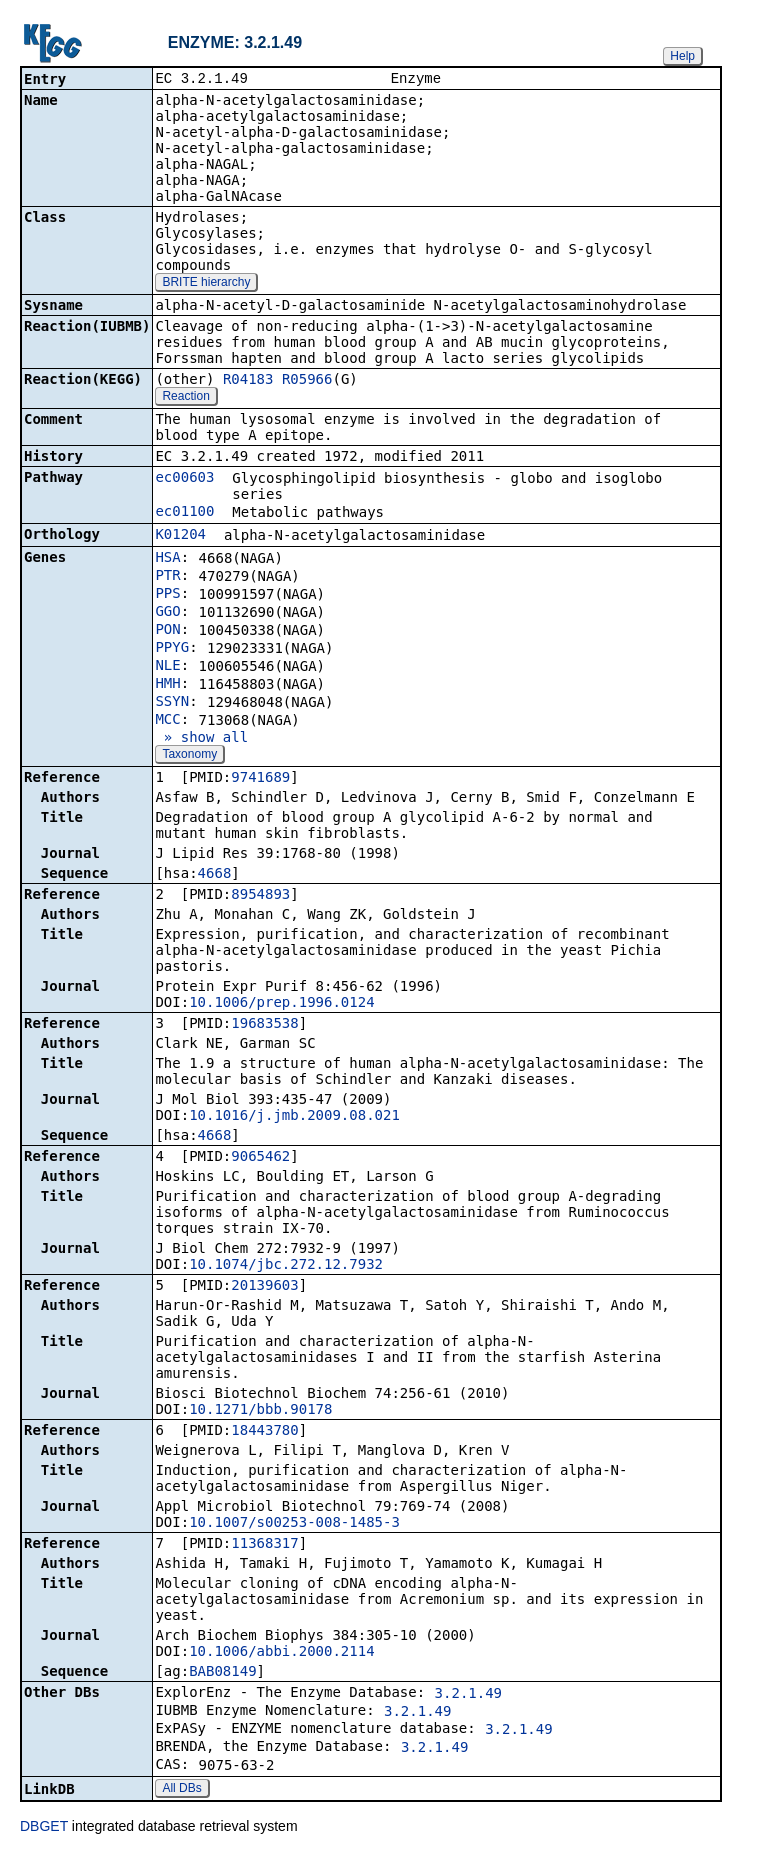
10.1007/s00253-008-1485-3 (294, 1524)
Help (682, 56)
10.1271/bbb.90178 (260, 1411)
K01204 (180, 536)
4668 (215, 875)
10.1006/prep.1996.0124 (281, 1004)
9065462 (260, 1158)
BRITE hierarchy (206, 284)
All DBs (181, 1790)
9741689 (260, 779)
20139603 (264, 1287)
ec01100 (184, 513)
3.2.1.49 (468, 1695)
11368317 (264, 1545)
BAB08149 (222, 1673)
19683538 (264, 1025)
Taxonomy (189, 756)
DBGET (44, 1828)
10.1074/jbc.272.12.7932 (286, 1266)
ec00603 (184, 479)
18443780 (264, 1432)
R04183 (248, 381)
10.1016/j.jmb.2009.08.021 (294, 1117)
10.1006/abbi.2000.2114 (281, 1653)
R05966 (307, 381)
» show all (201, 739)
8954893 (260, 896)
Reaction (185, 398)
